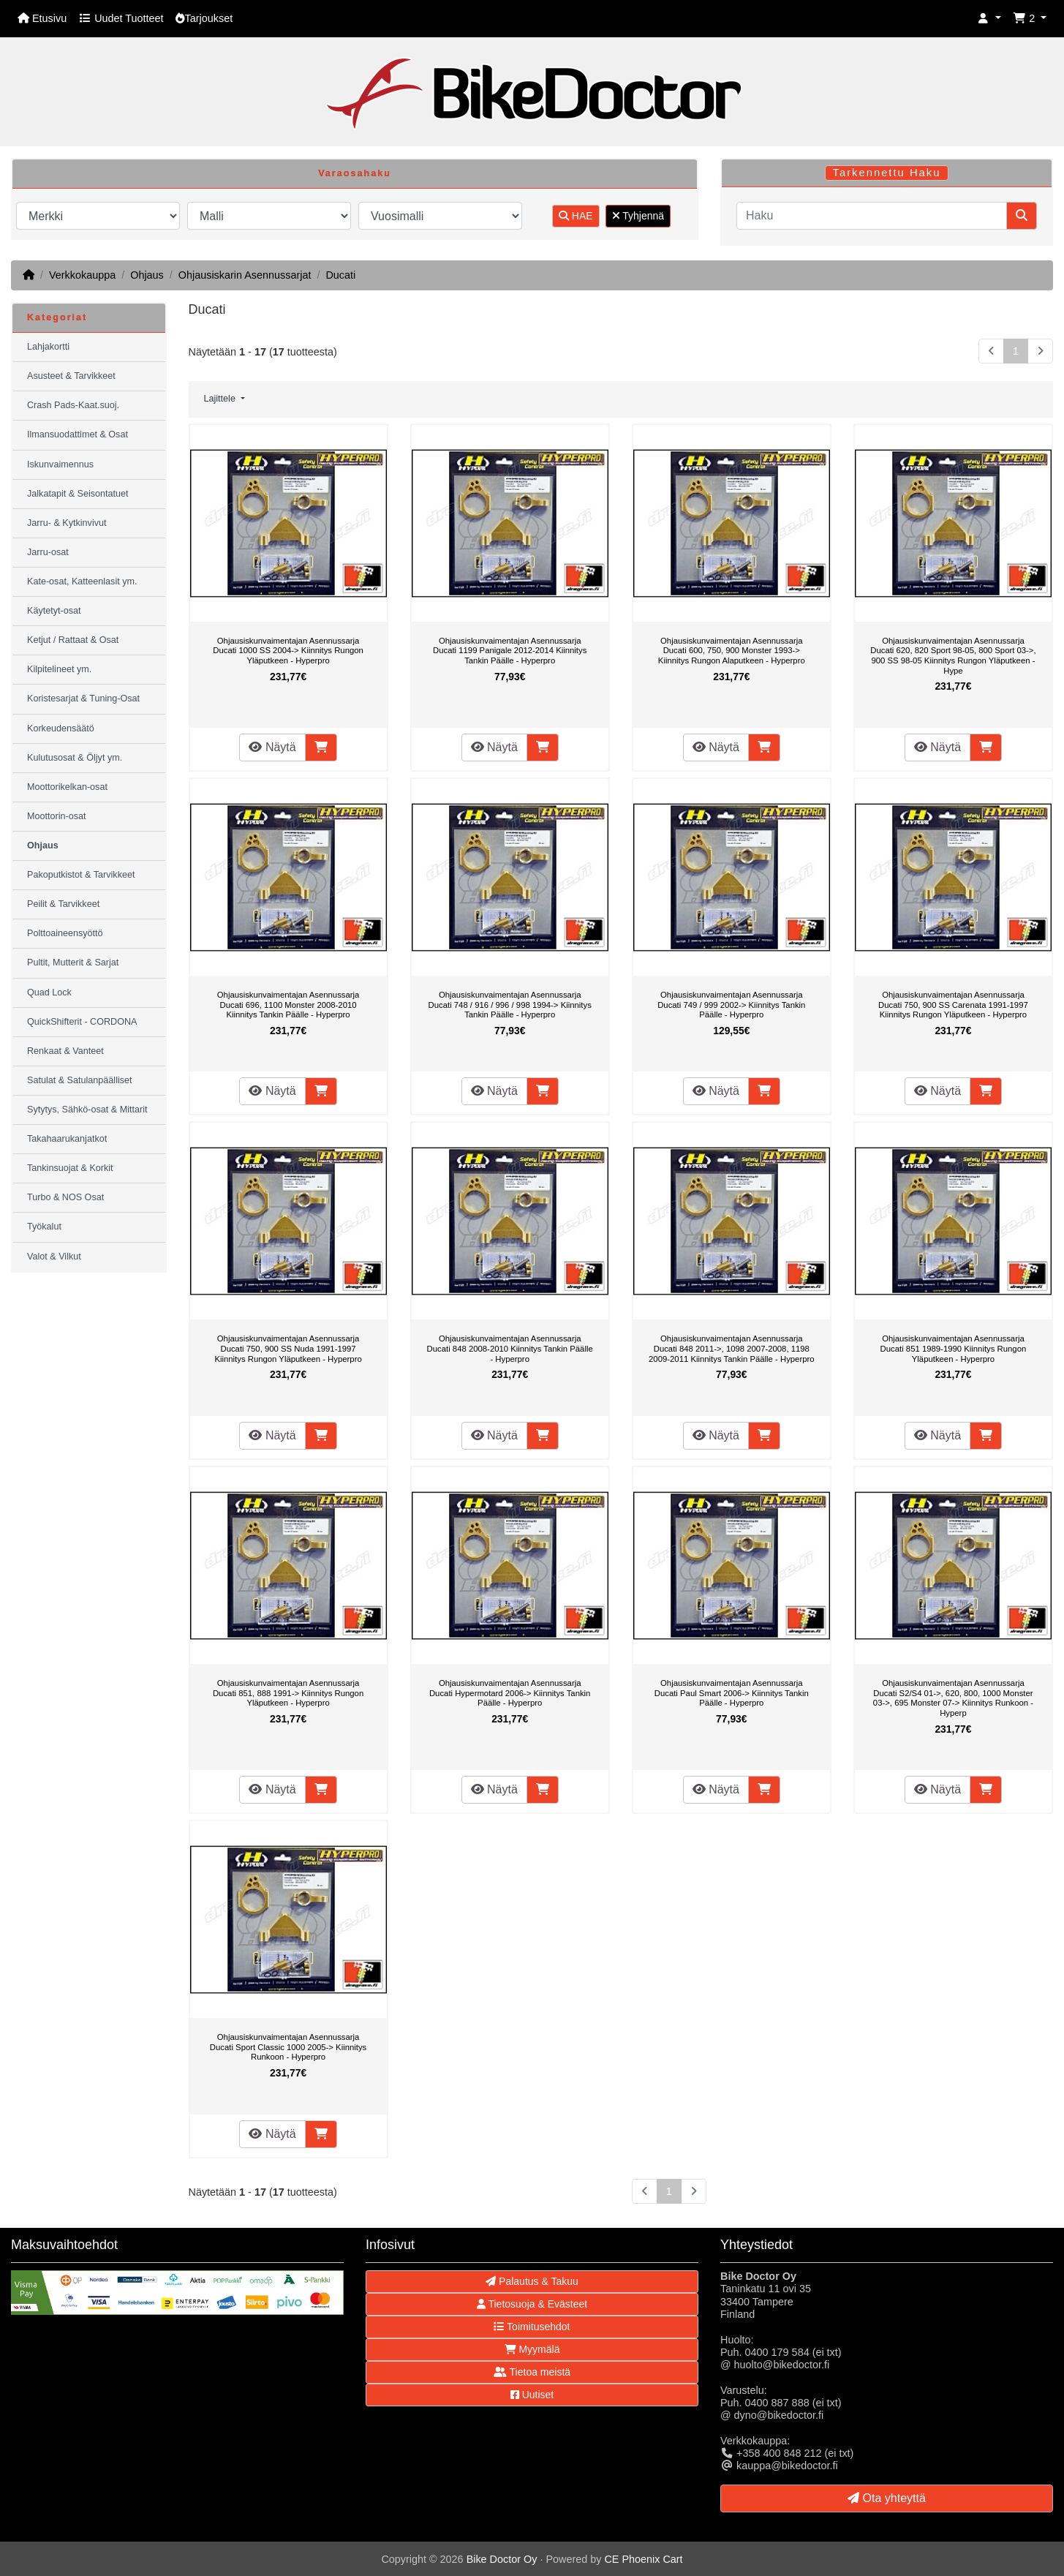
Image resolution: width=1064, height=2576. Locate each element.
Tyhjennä (638, 216)
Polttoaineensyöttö (65, 933)
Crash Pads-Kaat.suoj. (73, 405)
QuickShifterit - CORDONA (82, 1022)
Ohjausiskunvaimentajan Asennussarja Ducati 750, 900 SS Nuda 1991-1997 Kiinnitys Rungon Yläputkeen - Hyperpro (287, 1348)
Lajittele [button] (221, 398)
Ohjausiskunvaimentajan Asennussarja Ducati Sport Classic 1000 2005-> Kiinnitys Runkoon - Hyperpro (288, 2047)
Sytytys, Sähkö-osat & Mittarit (87, 1109)
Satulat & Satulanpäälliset (79, 1080)
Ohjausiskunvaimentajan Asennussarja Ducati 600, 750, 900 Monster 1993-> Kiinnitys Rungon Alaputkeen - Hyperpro (731, 650)
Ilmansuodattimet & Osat (77, 434)
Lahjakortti (48, 347)
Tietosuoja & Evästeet (532, 2304)
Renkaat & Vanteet (65, 1051)
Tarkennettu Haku (887, 172)
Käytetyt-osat (54, 611)
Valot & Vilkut (54, 1256)
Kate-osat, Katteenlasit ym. (82, 581)
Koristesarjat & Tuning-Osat (83, 698)
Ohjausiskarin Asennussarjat (245, 275)
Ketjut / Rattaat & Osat (72, 640)
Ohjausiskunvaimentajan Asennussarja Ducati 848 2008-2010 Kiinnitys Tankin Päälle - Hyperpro (510, 1348)
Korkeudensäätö (60, 728)
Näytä (272, 747)
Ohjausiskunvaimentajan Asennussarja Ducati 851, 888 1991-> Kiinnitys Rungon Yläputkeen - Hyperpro (288, 1693)
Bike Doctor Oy (502, 2559)
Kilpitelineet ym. (59, 669)
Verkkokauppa (82, 275)
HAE (576, 216)
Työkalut (44, 1226)
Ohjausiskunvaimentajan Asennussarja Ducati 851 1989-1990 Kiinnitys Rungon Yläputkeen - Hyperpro (953, 1348)
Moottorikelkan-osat (67, 787)
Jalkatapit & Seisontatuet (78, 494)
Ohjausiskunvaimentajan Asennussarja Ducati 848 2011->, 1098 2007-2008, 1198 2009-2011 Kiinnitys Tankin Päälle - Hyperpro (732, 1348)
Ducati (340, 275)
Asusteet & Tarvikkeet (71, 376)
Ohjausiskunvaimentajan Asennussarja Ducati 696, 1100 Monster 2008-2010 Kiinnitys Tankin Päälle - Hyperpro (288, 1004)
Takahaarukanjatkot (67, 1139)
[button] (989, 19)
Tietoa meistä (532, 2372)
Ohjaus (147, 275)
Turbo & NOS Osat (65, 1197)
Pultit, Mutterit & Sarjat (72, 962)
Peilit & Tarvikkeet (63, 904)
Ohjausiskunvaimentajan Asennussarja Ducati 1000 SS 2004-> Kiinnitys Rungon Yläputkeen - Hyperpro (288, 650)
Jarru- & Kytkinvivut (66, 523)
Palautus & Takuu (532, 2281)
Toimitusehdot (532, 2326)
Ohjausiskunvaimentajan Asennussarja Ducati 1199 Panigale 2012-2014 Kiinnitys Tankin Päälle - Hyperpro (509, 650)
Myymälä (532, 2349)
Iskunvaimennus (60, 464)
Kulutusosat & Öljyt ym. (74, 758)
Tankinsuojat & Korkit (70, 1168)
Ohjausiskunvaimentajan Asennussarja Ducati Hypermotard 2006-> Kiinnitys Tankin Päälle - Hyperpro (509, 1693)
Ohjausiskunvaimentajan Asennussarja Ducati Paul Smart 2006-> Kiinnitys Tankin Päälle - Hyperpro (731, 1693)
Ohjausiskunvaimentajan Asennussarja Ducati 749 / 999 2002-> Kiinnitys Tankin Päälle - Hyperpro (731, 1004)
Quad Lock (49, 992)
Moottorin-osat (56, 816)
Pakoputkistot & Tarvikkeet (81, 875)
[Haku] (871, 216)
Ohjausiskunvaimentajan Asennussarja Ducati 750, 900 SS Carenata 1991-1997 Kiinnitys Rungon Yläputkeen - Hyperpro (953, 1004)
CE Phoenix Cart (643, 2559)
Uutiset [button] (532, 2394)
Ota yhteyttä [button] (887, 2498)
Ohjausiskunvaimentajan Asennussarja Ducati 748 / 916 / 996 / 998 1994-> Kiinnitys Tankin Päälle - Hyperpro (510, 1004)
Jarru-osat (48, 552)
